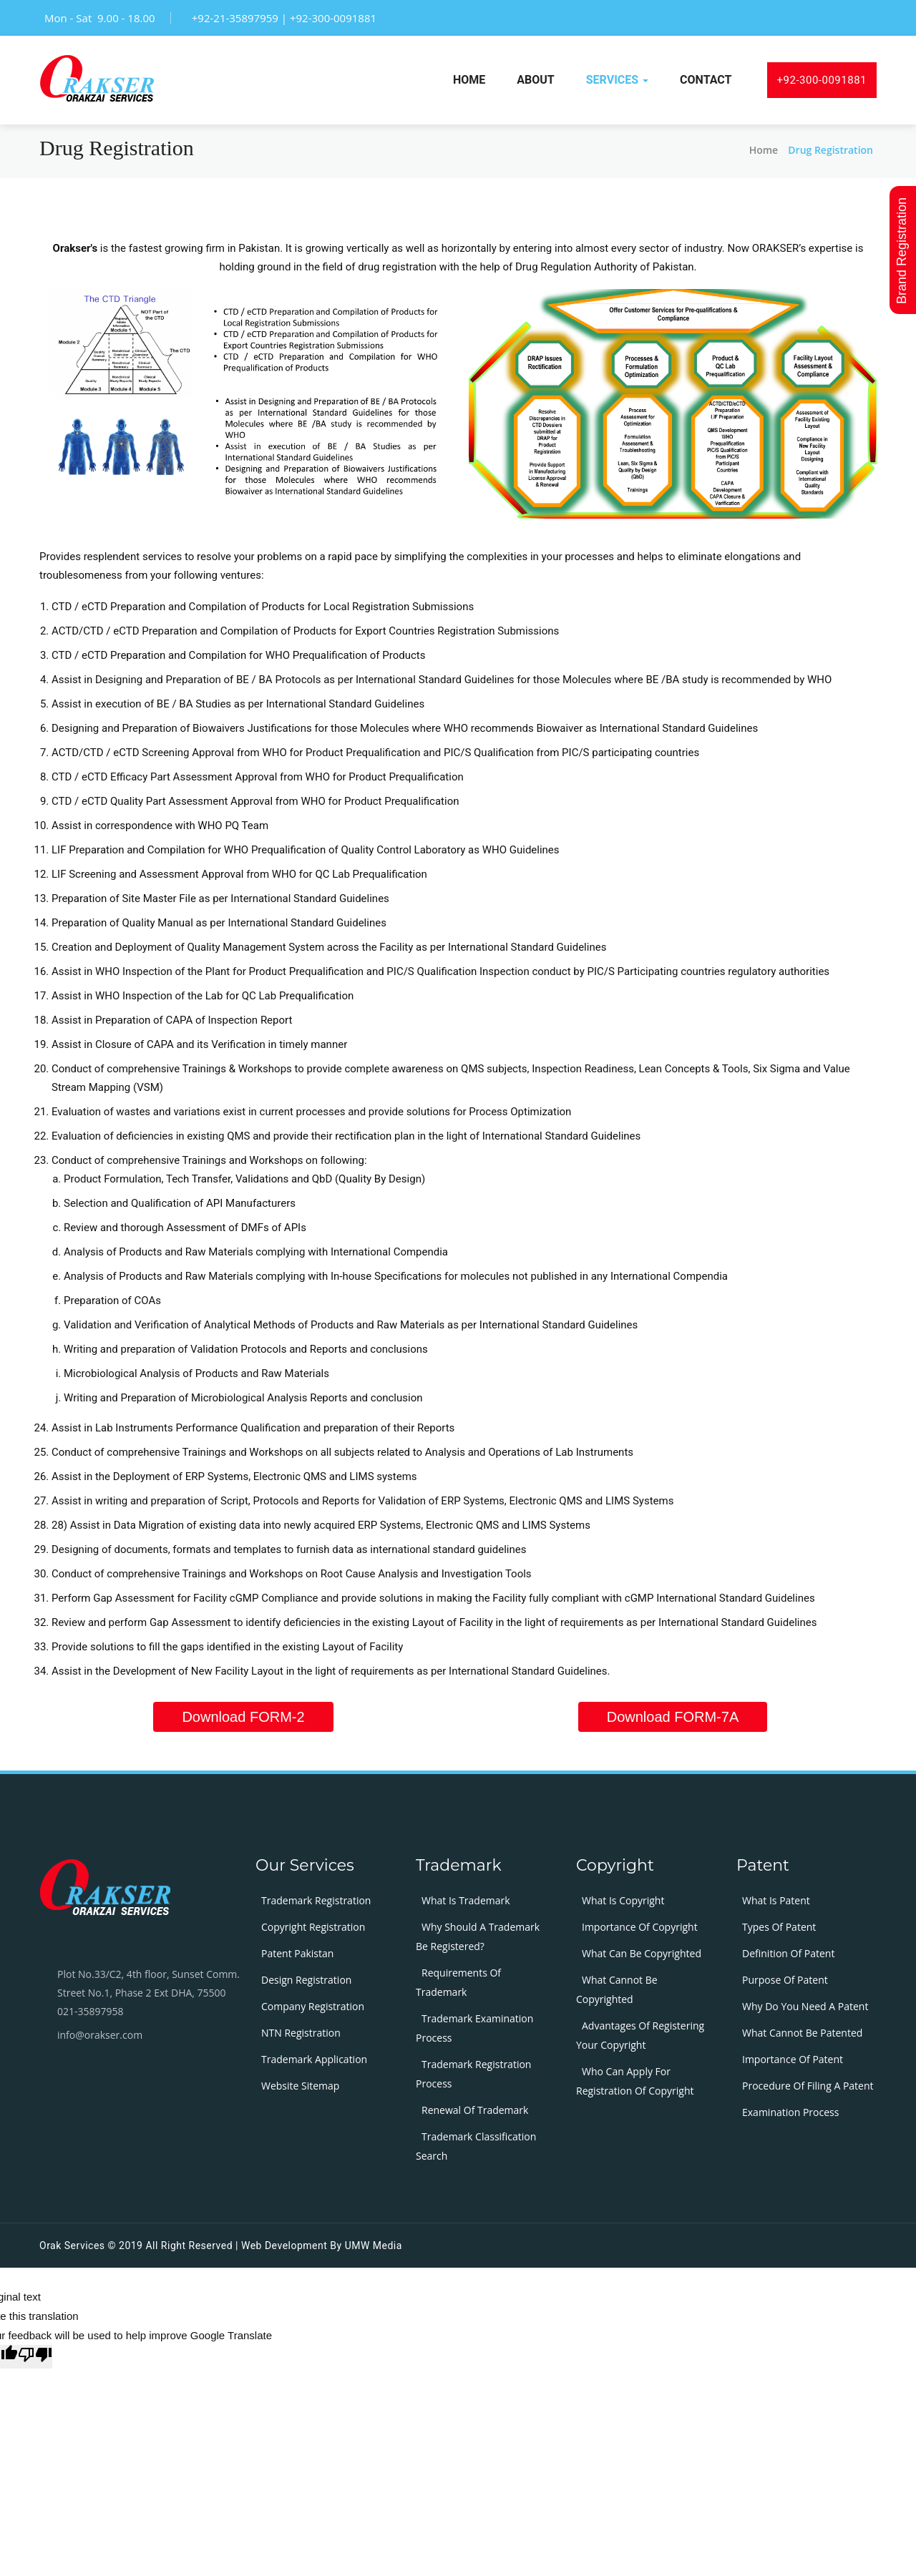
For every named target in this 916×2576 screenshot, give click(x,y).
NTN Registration (301, 2032)
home (764, 150)
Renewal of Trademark (475, 2110)
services (617, 80)
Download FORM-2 (243, 1717)
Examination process (790, 2112)
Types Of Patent (779, 1927)
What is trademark (466, 1900)
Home (469, 80)
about (535, 80)
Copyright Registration (313, 1927)
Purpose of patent (785, 1980)
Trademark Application (314, 2059)
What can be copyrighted (641, 1953)
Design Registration (306, 1980)
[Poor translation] (35, 2357)
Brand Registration (903, 248)
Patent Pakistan (297, 1953)
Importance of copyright (640, 1927)
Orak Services (72, 2245)
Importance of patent (792, 2059)
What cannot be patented (802, 2032)
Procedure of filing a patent (808, 2085)
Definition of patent (788, 1953)
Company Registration (312, 2006)
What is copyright (623, 1900)
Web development (284, 2245)
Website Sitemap (300, 2085)
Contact (705, 80)
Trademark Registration (316, 1900)
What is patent (776, 1900)
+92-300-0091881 (822, 80)
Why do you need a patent (805, 2006)
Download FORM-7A (673, 1717)
